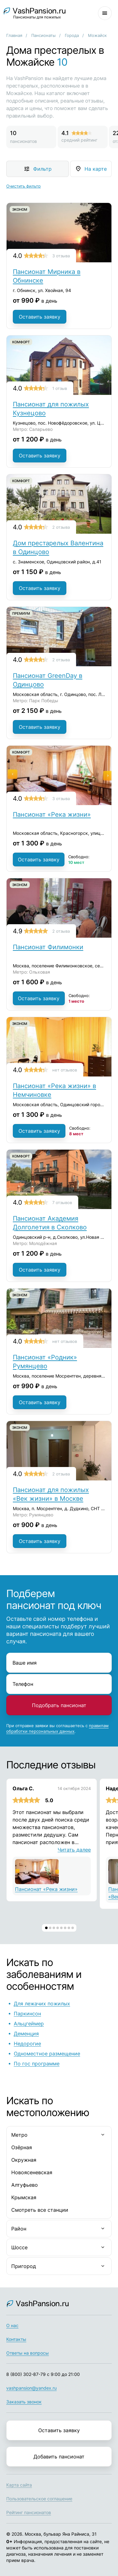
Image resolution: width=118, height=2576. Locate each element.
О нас (12, 2325)
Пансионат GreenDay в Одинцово (47, 680)
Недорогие (27, 2043)
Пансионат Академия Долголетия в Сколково (50, 1223)
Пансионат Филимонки (48, 947)
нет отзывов (64, 1069)
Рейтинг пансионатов (28, 2512)
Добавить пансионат (59, 2456)
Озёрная (21, 2147)
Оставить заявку (39, 317)
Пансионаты (43, 35)
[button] (46, 1928)
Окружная (23, 2160)
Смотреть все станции (39, 2210)
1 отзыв (59, 388)
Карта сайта (19, 2485)
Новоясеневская (31, 2172)
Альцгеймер (29, 2023)
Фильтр (42, 169)
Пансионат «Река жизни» (52, 814)
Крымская (23, 2197)
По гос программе (36, 2063)
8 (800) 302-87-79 (26, 2374)
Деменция (26, 2033)
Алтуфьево (24, 2185)
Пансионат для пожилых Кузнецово (51, 409)
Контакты (16, 2339)
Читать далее (74, 1850)
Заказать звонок (24, 2401)
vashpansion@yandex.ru (31, 2388)
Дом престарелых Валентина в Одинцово (58, 547)
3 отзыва (61, 255)
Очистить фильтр (23, 186)
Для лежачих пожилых (42, 2003)
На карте (96, 169)
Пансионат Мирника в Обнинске (46, 276)
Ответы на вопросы (27, 2353)
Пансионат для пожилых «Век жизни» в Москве (51, 1494)
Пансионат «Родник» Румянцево (45, 1362)
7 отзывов (62, 1202)
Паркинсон (27, 2013)
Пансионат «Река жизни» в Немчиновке (54, 1090)
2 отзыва (61, 527)
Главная (14, 35)
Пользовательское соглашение (39, 2498)
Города (72, 35)
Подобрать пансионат (59, 1705)
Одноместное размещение (47, 2053)
